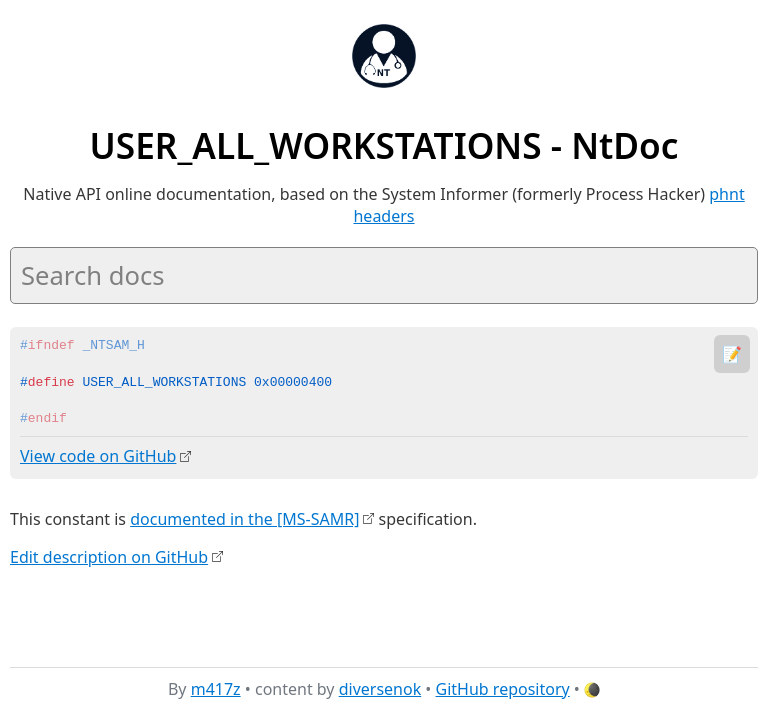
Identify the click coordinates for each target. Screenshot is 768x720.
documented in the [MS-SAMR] (244, 518)
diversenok (380, 689)
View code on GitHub (98, 456)
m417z (216, 689)
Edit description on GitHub (109, 556)
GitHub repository (503, 689)
